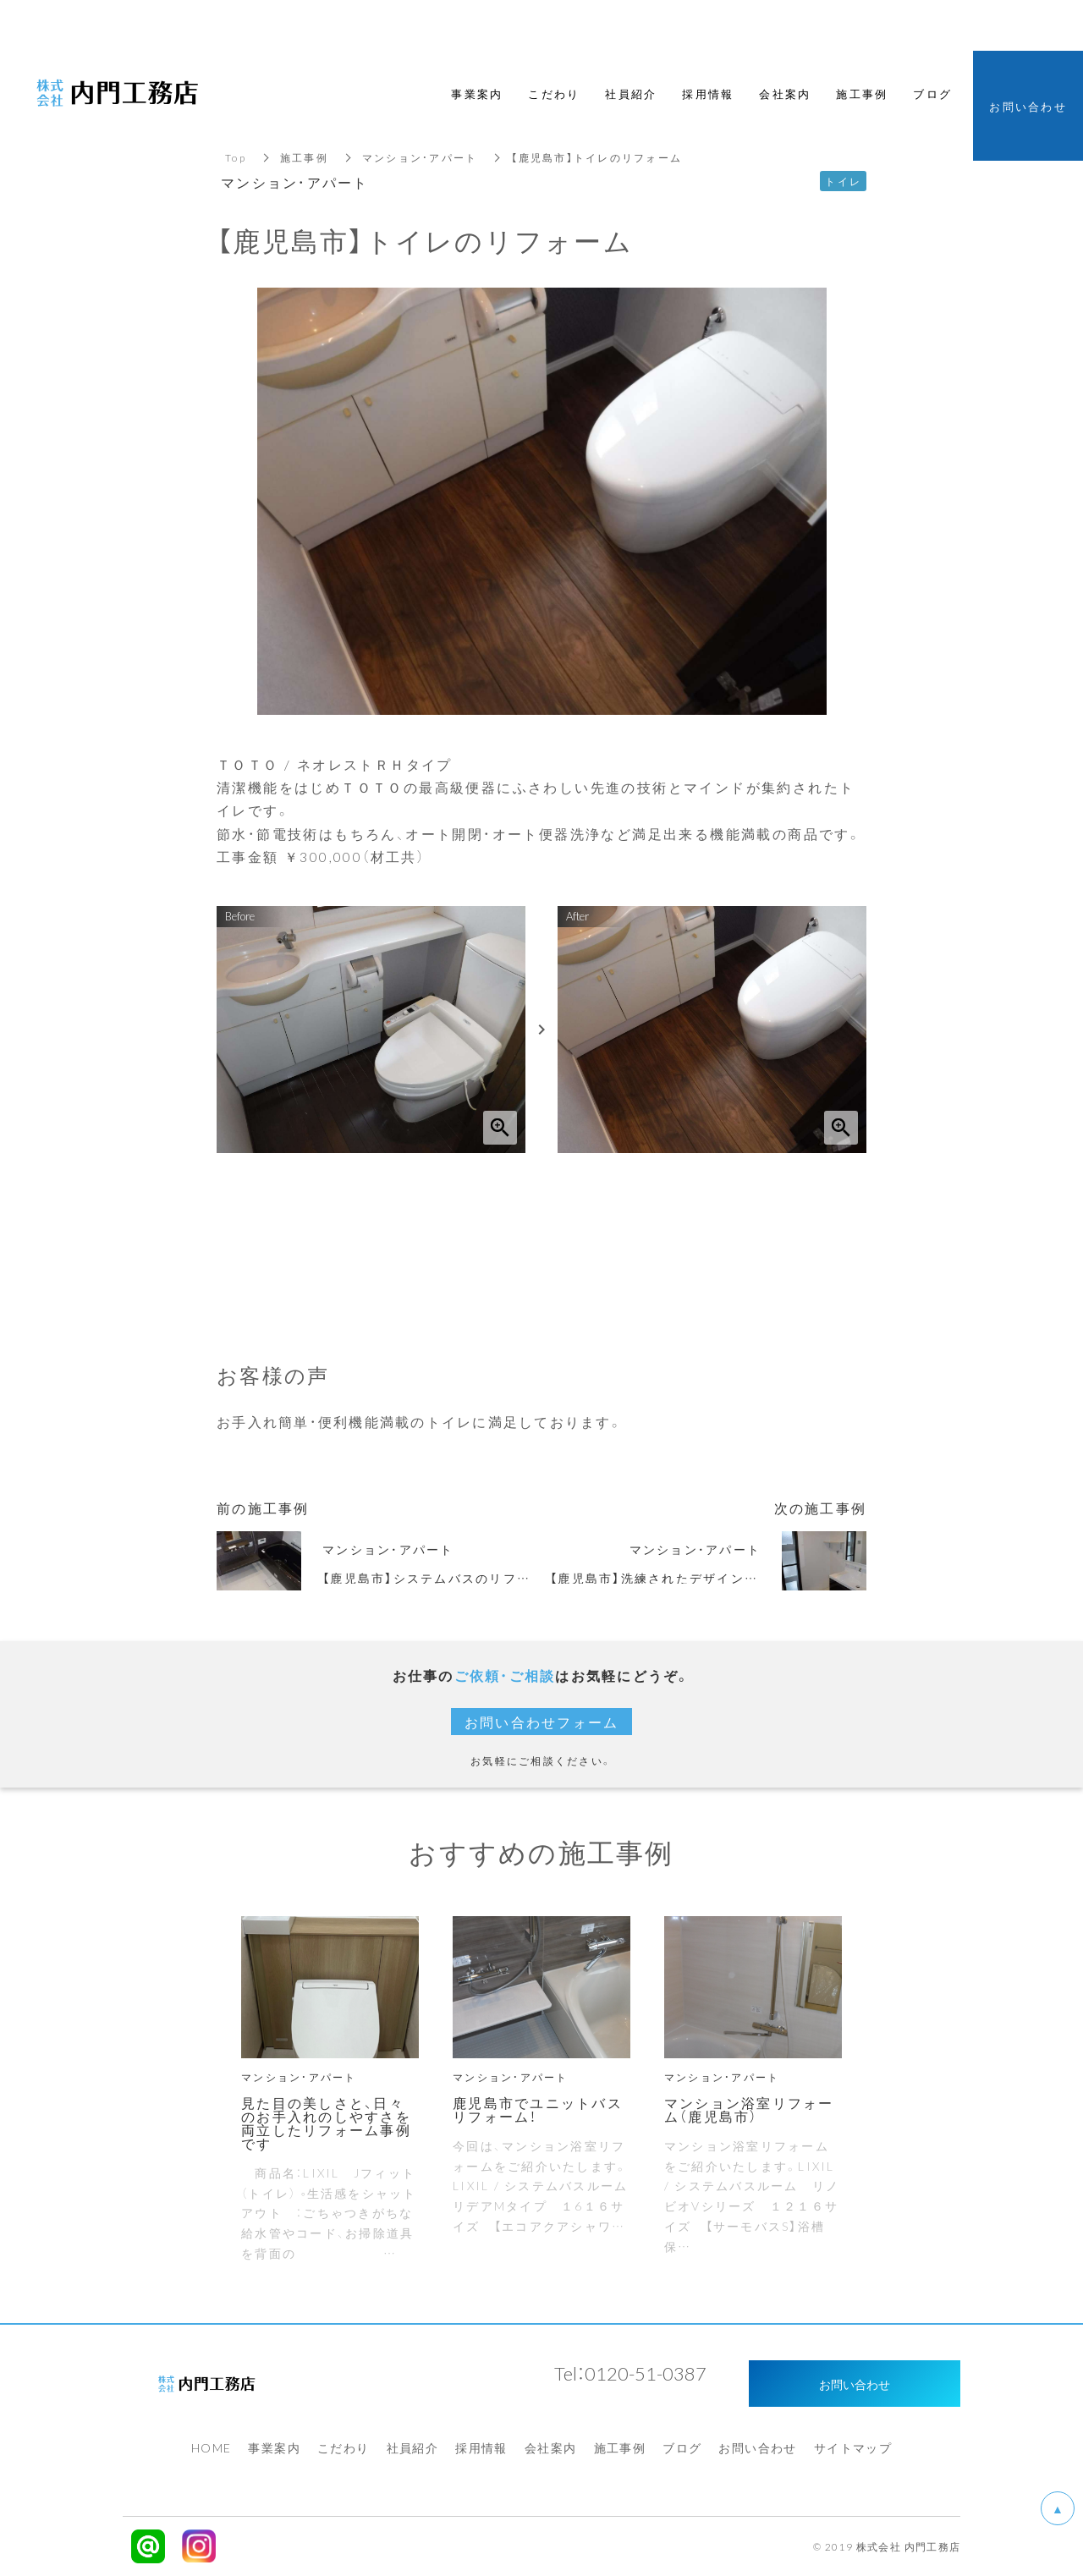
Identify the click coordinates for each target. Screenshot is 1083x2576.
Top (235, 157)
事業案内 (274, 2447)
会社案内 (551, 2447)
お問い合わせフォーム (542, 1721)
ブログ (681, 2447)
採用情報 (481, 2447)
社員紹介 (413, 2447)
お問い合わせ (757, 2447)
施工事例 (304, 157)
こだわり (343, 2447)
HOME (211, 2447)
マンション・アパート (420, 157)
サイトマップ (853, 2447)
